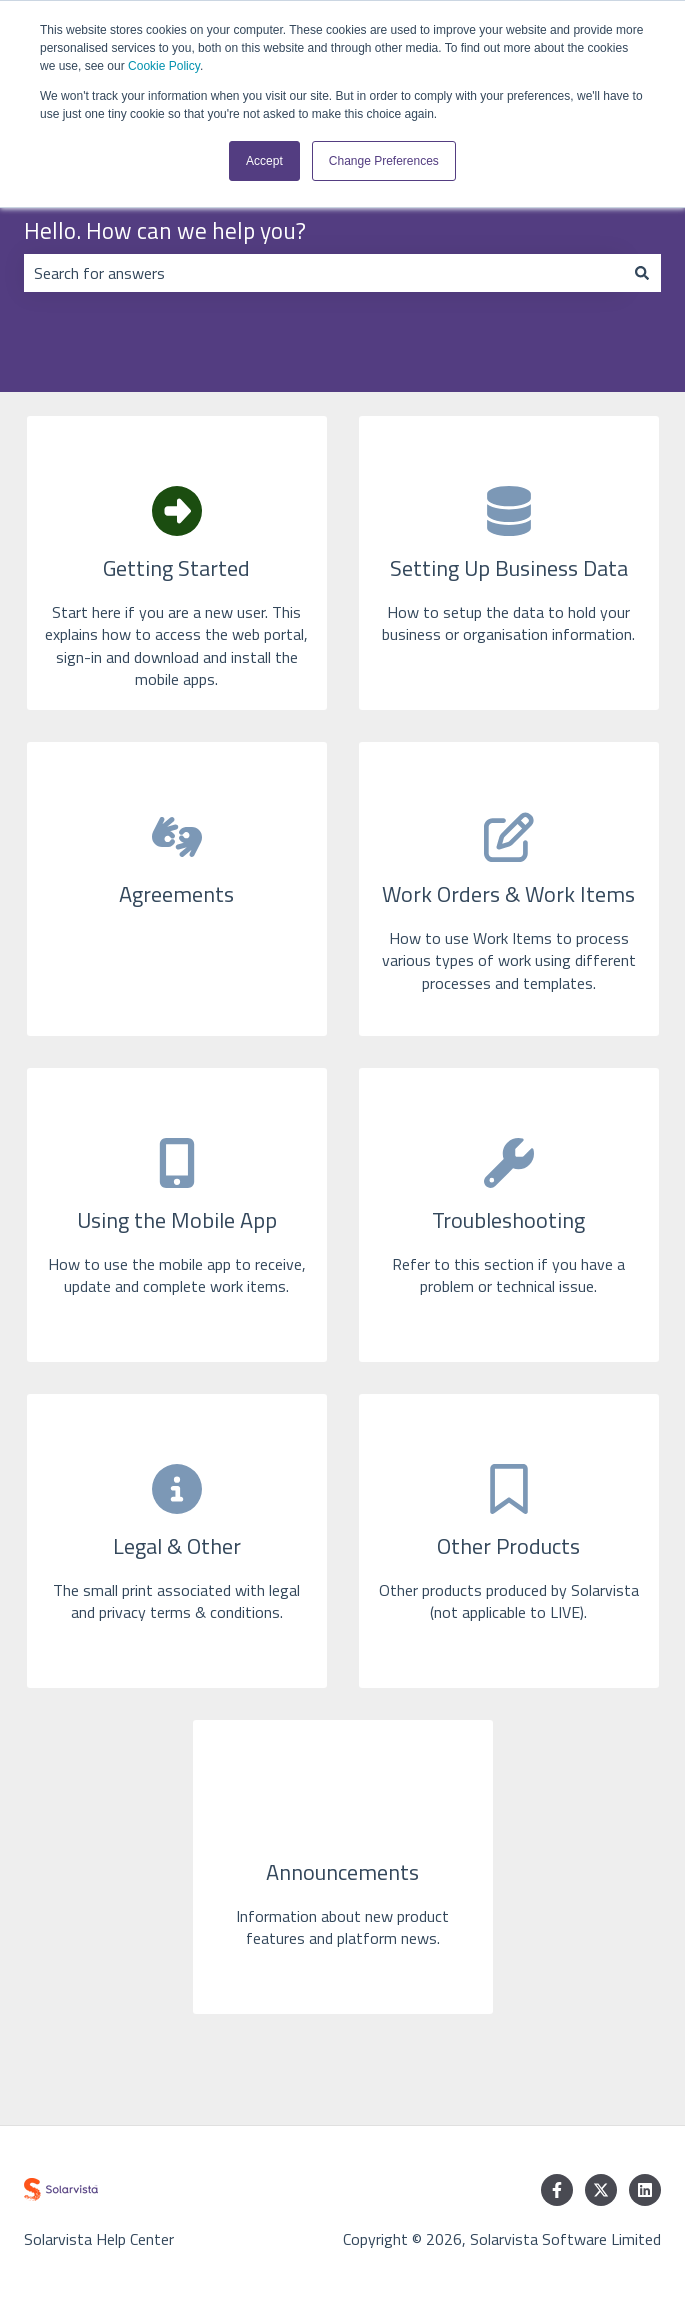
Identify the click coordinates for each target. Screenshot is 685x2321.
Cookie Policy (164, 66)
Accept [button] (264, 161)
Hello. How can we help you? (165, 231)
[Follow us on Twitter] (601, 2190)
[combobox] (323, 273)
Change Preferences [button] (384, 161)
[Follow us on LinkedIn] (645, 2190)
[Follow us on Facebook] (557, 2190)
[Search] (642, 273)
